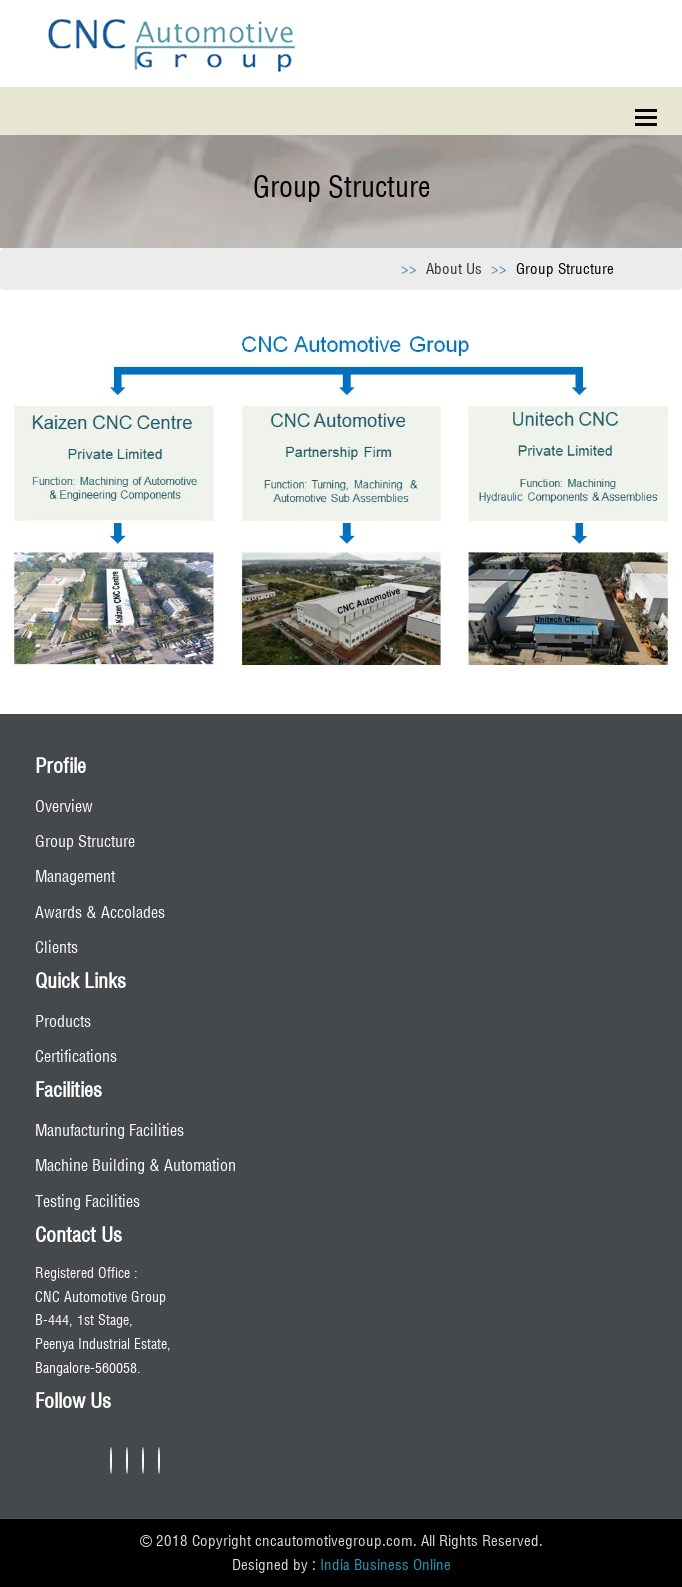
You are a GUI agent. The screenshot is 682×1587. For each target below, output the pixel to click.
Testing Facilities (87, 1201)
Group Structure (85, 841)
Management (75, 876)
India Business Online (385, 1564)
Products (63, 1021)
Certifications (76, 1056)
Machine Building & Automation (135, 1165)
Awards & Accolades (100, 912)
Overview (64, 806)
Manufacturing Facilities (109, 1130)
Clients (56, 947)
